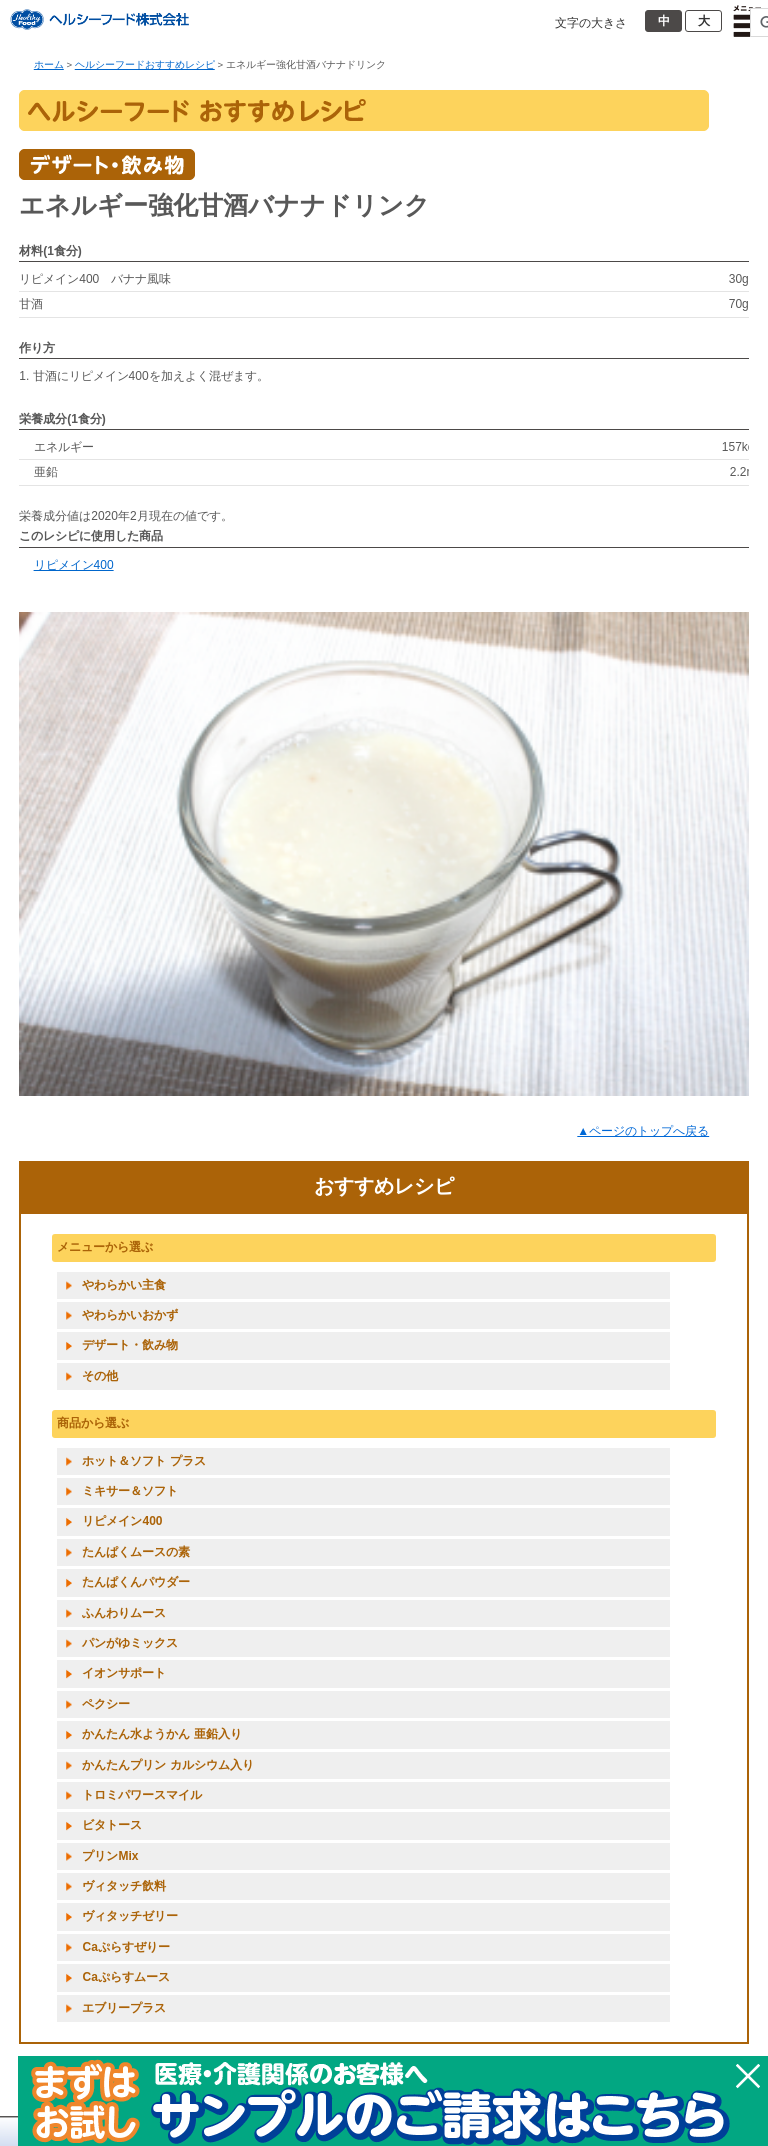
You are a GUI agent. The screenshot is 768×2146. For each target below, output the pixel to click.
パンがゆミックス (130, 1643)
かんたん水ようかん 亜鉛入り (161, 1734)
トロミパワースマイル (142, 1795)
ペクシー (106, 1704)
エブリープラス (124, 2008)
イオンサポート (124, 1673)
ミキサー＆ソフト (130, 1491)
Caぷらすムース (125, 1977)
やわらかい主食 (124, 1285)
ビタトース (112, 1825)
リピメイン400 (74, 565)
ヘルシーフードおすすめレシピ (145, 64)
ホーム (49, 64)
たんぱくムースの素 (136, 1552)
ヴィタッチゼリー (130, 1916)
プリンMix (110, 1856)
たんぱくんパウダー (136, 1582)
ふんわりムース (124, 1613)
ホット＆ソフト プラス (143, 1461)
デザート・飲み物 (130, 1345)
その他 (100, 1376)
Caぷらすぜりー (125, 1947)
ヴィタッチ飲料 (124, 1886)
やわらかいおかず (130, 1315)
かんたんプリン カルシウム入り (167, 1765)
